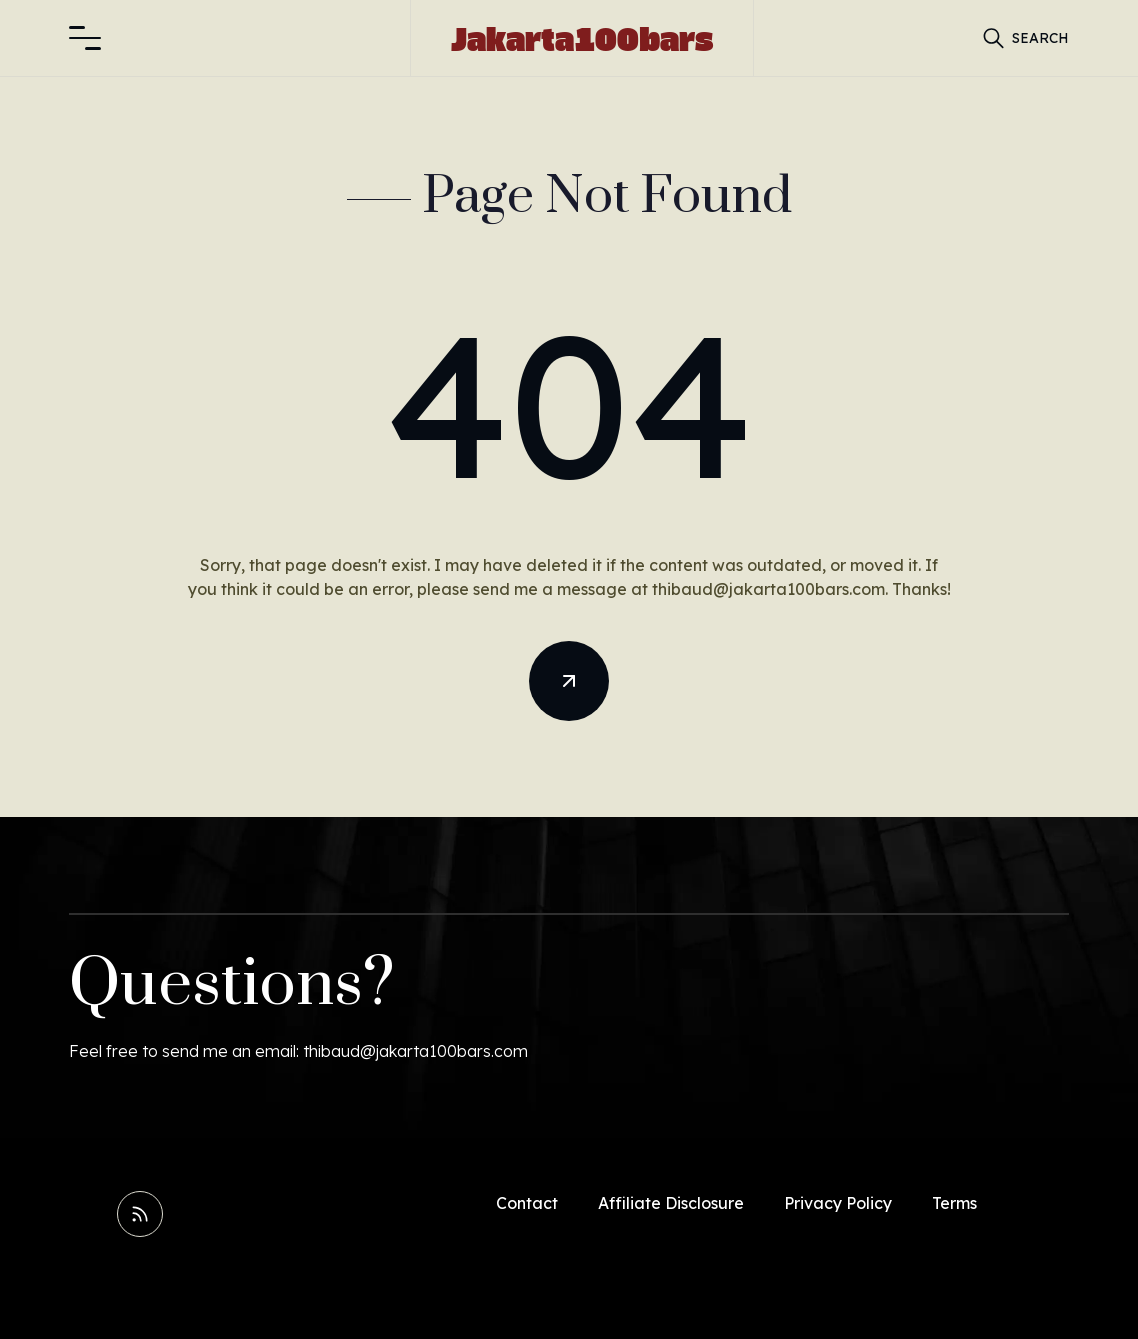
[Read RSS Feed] (140, 1214)
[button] (85, 38)
